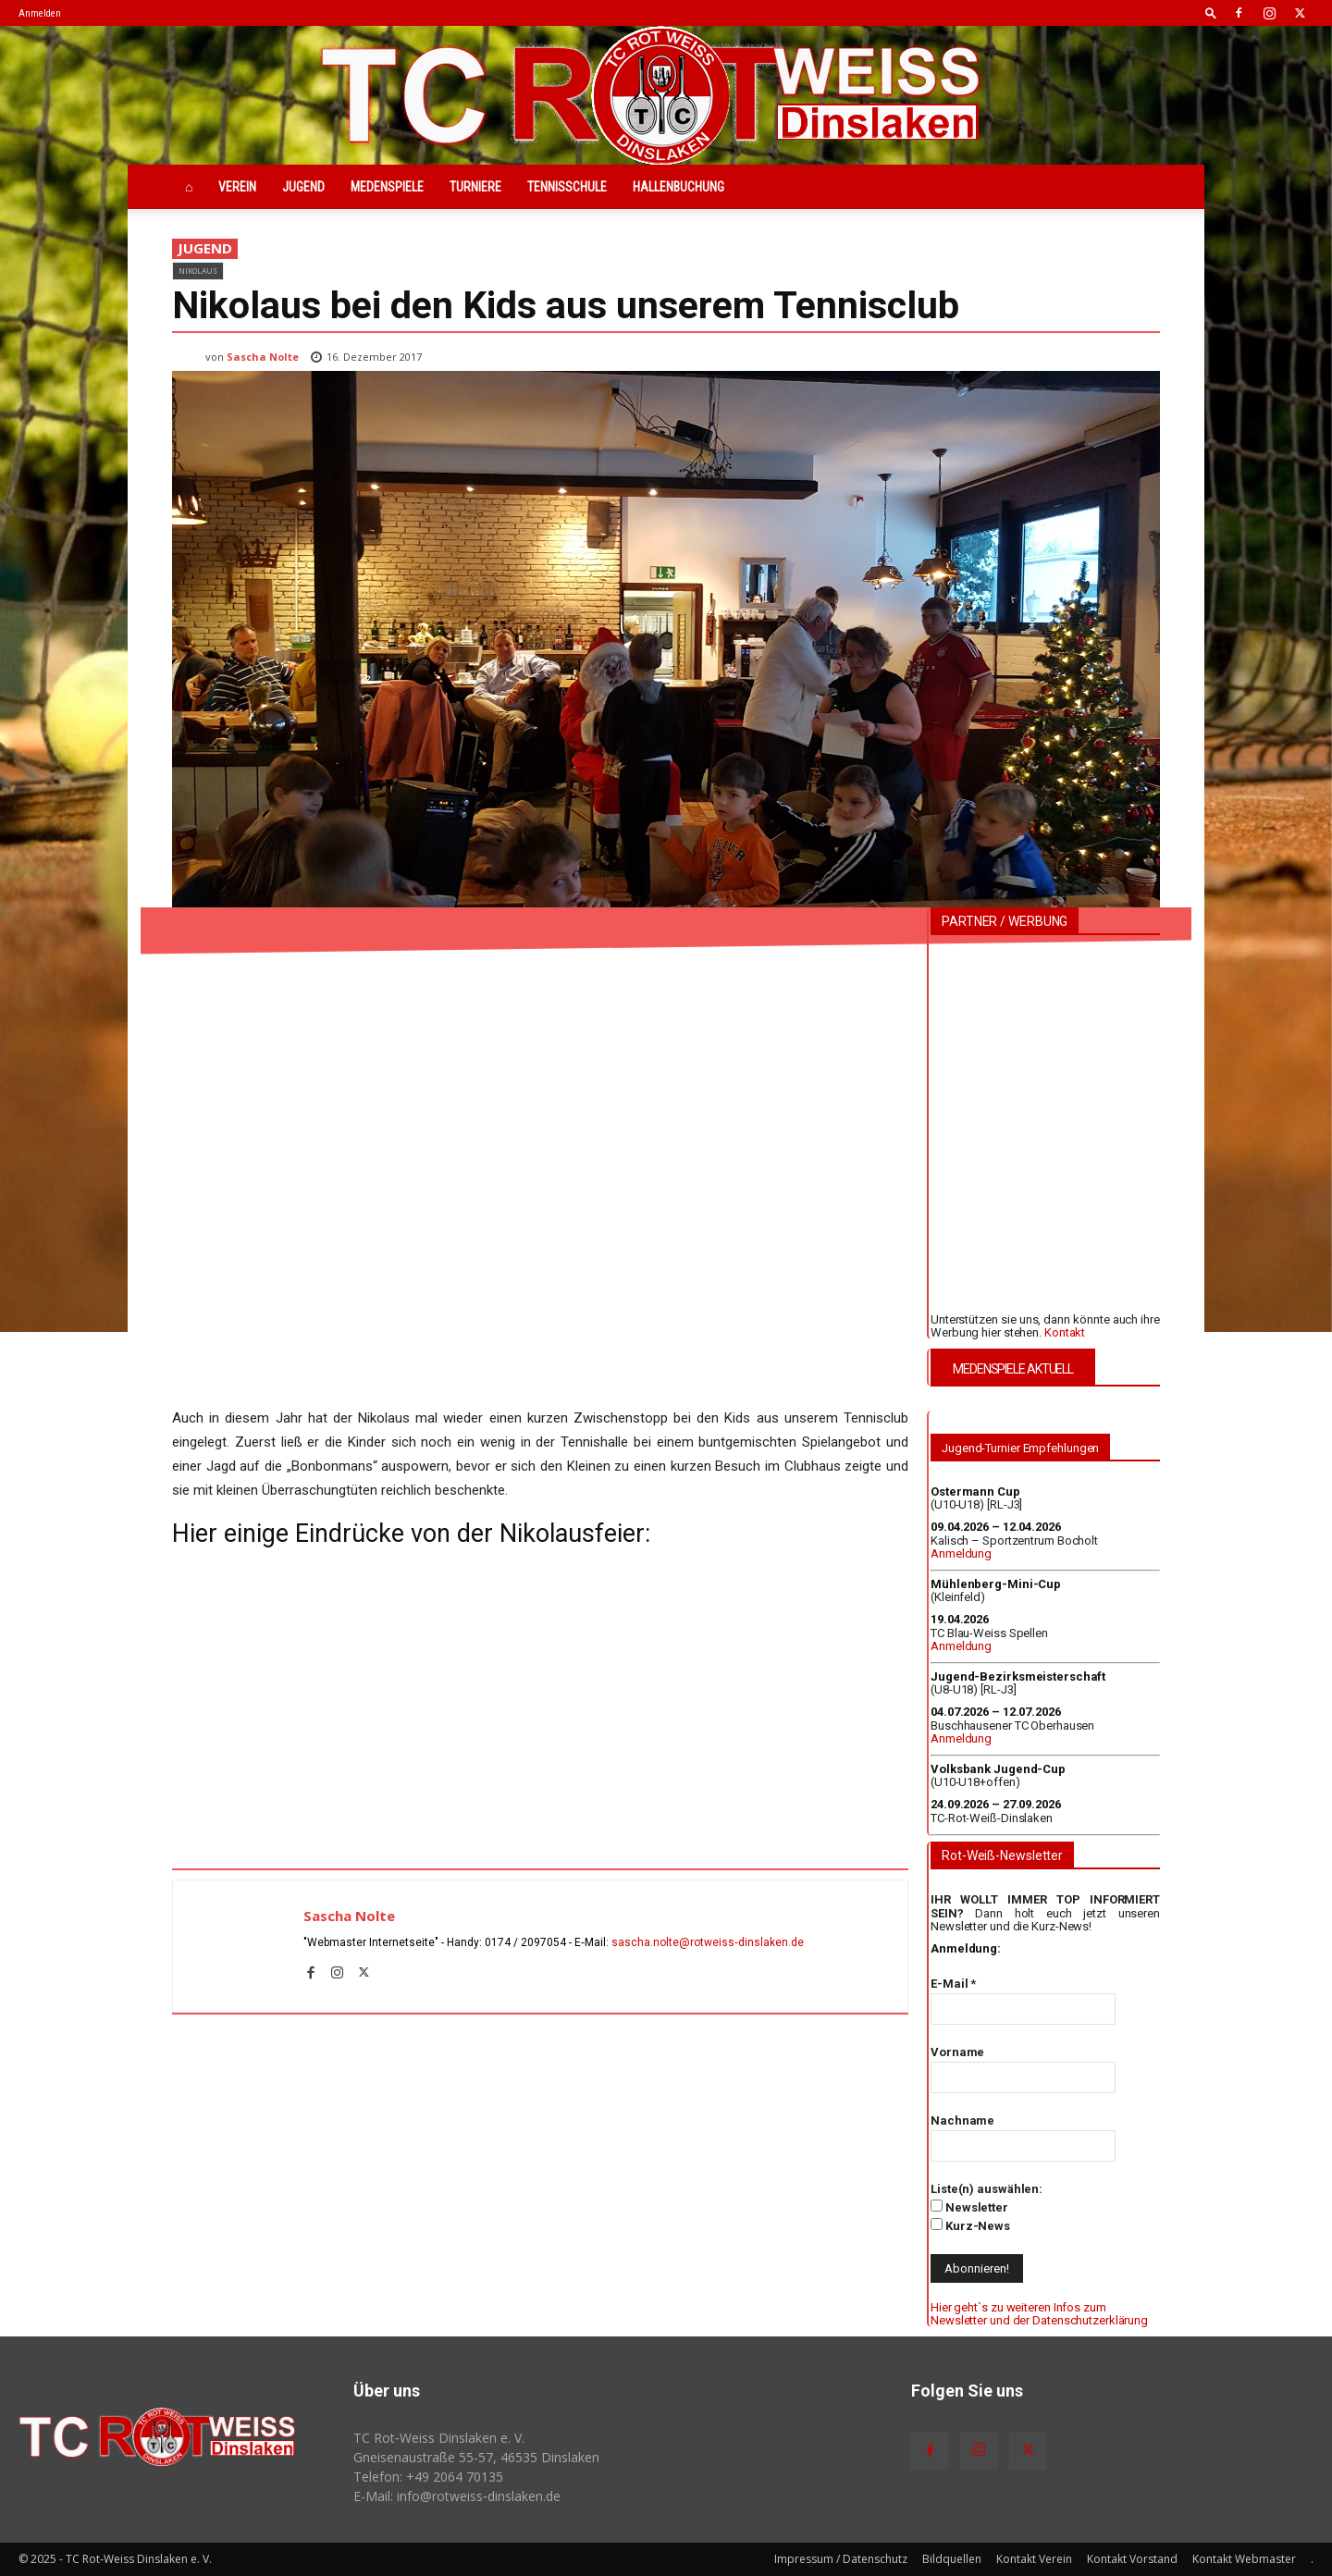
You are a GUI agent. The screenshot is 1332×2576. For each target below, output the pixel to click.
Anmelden (39, 13)
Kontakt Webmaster (1244, 2559)
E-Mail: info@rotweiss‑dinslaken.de (457, 2496)
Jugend (303, 186)
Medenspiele (387, 186)
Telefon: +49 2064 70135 (428, 2476)
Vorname (957, 2052)
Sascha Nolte (263, 357)
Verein (237, 186)
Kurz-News (970, 2225)
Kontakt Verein (1034, 2559)
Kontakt (1064, 1332)
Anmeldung (961, 1553)
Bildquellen (951, 2559)
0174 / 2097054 (525, 1942)
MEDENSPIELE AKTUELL (1013, 1369)
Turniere (475, 186)
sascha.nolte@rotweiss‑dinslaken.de (707, 1942)
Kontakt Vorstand (1132, 2559)
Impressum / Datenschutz (840, 2559)
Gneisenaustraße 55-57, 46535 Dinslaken (476, 2457)
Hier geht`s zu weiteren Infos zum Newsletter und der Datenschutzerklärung (1039, 2313)
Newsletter (969, 2207)
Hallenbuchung (678, 186)
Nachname (962, 2120)
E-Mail (953, 1984)
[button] (1211, 12)
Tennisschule (567, 186)
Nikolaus (198, 270)
